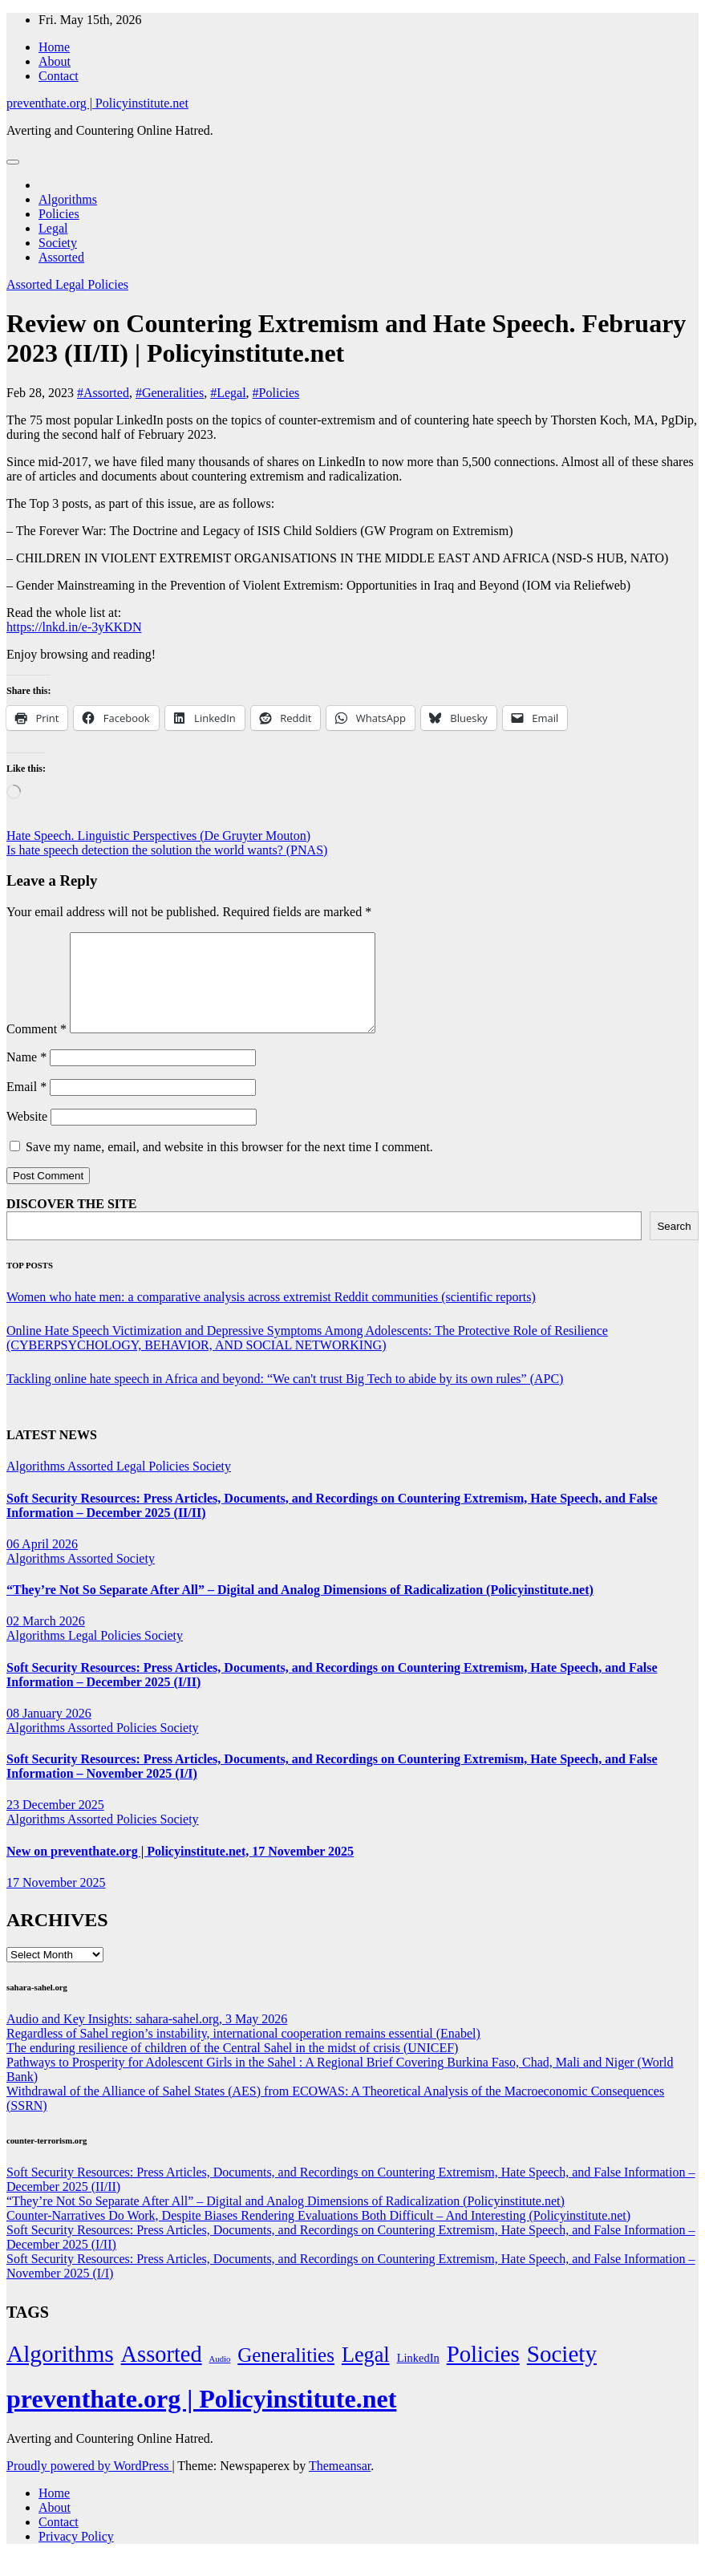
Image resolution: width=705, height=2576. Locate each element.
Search (674, 1245)
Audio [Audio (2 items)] (220, 2378)
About (54, 61)
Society (57, 242)
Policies (58, 214)
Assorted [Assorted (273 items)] (161, 2373)
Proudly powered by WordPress (89, 2485)
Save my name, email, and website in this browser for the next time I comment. (229, 1166)
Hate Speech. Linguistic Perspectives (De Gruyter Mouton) (158, 835)
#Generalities (170, 393)
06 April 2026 (42, 1563)
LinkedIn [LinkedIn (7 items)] (418, 2377)
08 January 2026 (48, 1732)
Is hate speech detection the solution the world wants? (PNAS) (166, 850)
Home (54, 47)
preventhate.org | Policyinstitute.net (97, 103)
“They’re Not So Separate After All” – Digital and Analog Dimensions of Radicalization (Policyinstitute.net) (300, 1609)
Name (26, 1076)
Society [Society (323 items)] (562, 2373)
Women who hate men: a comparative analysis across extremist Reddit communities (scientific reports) (271, 1316)
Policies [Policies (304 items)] (483, 2373)
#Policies (276, 393)
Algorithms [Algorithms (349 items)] (60, 2373)
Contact (58, 76)
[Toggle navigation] (12, 162)
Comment (36, 1048)
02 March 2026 (45, 1640)
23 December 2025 (55, 1824)
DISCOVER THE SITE (71, 1223)
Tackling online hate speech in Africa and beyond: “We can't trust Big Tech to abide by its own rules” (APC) (284, 1398)
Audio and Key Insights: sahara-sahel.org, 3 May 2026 (146, 2038)
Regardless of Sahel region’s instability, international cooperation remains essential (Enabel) (243, 2052)
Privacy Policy (76, 2555)
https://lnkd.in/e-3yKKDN (73, 627)
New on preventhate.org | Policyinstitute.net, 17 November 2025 (180, 1870)
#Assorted (103, 393)
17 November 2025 (56, 1902)
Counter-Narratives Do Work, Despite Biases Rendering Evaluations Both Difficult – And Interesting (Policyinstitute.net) (318, 2234)
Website (26, 1135)
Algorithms (67, 199)
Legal (52, 228)
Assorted (61, 257)
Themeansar (340, 2485)
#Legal (227, 393)
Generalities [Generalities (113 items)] (285, 2374)
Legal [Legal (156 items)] (366, 2374)
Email (26, 1106)
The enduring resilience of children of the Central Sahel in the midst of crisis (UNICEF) (232, 2067)
